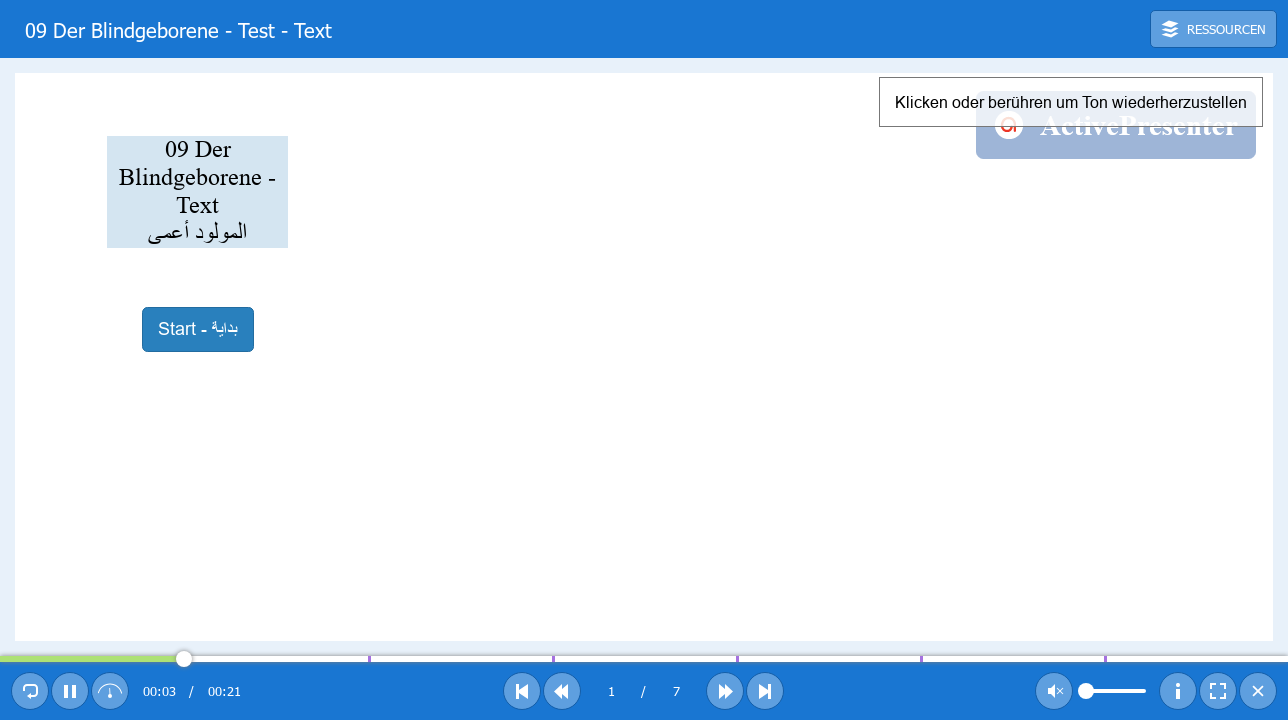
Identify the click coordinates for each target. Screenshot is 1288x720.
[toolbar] (644, 29)
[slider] (644, 659)
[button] (1213, 29)
